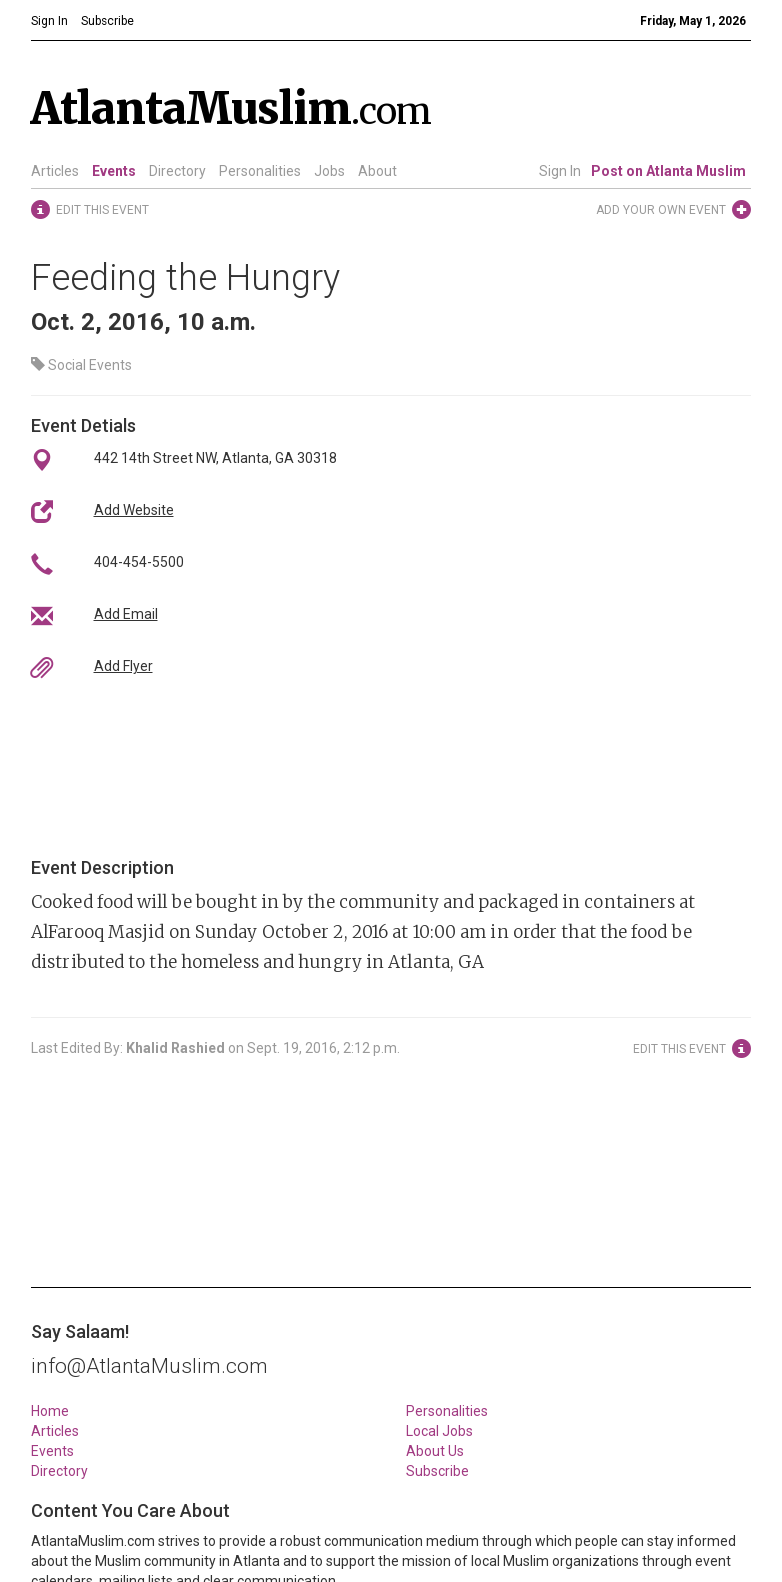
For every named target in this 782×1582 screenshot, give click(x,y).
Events (114, 171)
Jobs (329, 171)
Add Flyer (123, 666)
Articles (55, 171)
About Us (435, 1451)
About (377, 171)
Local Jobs (439, 1431)
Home (50, 1411)
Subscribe (437, 1471)
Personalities (260, 171)
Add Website (134, 510)
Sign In (560, 171)
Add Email (126, 614)
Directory (177, 171)
